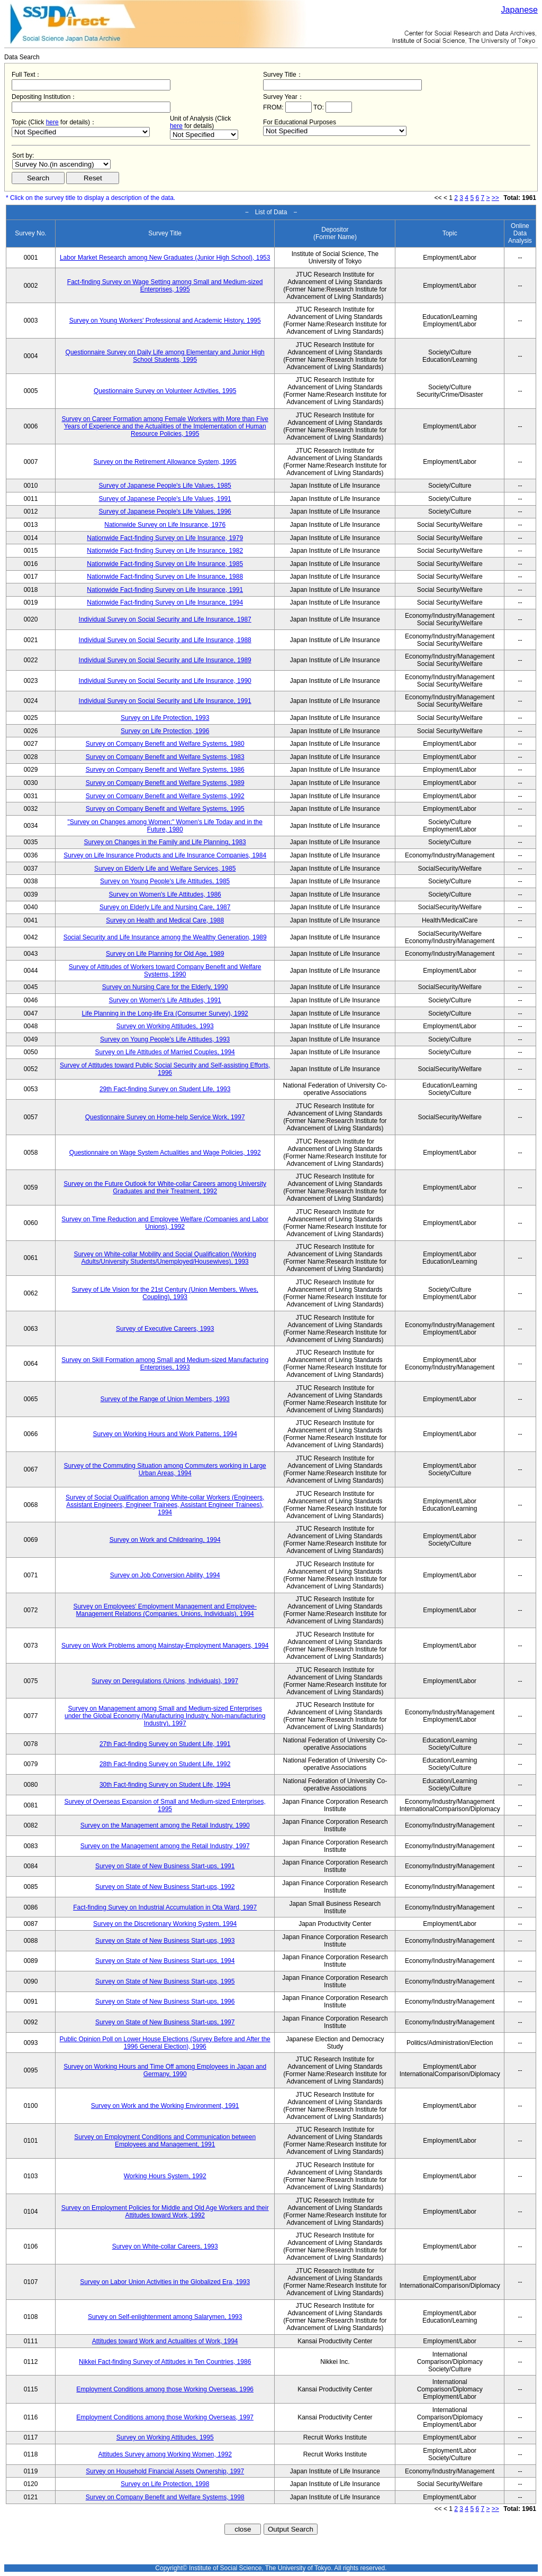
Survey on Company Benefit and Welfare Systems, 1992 (165, 796)
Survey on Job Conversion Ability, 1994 (165, 1575)
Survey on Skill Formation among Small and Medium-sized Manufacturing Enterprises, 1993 (164, 1363)
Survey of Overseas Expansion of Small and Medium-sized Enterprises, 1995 (165, 1805)
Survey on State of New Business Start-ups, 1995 (164, 1981)
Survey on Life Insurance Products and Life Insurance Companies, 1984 (165, 855)
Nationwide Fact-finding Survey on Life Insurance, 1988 (165, 576)
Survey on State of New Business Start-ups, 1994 (164, 1961)
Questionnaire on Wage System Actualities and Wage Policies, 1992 (165, 1152)
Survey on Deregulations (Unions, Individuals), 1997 (165, 1681)
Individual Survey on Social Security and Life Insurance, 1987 (165, 619)
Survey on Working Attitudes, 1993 (165, 1026)
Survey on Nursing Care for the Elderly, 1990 (165, 987)
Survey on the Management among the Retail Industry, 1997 (165, 1846)
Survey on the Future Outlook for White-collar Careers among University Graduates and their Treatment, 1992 (165, 1187)
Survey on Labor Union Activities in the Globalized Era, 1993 (165, 2282)
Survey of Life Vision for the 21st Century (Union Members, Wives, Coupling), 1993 (164, 1293)
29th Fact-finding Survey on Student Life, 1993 (165, 1089)
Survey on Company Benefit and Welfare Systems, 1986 (165, 769)
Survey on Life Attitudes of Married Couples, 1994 (165, 1052)
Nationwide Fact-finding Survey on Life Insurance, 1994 (165, 602)
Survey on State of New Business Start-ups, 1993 (164, 1940)
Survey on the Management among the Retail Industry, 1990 (165, 1825)
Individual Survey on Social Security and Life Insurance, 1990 (165, 680)
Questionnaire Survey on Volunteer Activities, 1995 (165, 391)
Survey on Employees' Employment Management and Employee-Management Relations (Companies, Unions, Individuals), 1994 (164, 1610)
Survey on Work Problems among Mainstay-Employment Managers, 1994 (164, 1645)
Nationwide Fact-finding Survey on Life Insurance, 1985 (165, 564)
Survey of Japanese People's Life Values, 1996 (165, 511)
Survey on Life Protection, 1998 (165, 2484)
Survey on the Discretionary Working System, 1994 (165, 1924)
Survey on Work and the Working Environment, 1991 (165, 2105)
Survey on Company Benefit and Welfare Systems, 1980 (165, 743)
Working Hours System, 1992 (165, 2176)
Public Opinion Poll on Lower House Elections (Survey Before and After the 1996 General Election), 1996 (165, 2042)
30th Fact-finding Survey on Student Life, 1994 (165, 1784)
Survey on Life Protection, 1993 (165, 717)
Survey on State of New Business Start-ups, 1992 (164, 1886)
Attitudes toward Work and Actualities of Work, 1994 (165, 2341)
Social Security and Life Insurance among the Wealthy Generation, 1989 (165, 937)
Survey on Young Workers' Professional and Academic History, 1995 (165, 320)
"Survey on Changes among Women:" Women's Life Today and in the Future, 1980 (165, 825)
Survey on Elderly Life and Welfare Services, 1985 (165, 868)
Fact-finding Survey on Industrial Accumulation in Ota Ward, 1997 (165, 1907)
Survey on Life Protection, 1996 (165, 731)
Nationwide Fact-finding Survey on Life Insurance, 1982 (165, 550)
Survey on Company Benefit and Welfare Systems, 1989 (165, 783)
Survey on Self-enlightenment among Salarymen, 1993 (165, 2317)
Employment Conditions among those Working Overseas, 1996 (165, 2389)
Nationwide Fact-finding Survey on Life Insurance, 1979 (165, 538)
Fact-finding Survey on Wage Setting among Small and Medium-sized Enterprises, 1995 (165, 285)
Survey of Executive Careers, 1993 (165, 1328)
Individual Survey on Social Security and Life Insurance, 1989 (165, 660)
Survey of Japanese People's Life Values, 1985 (165, 485)
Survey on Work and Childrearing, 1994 (165, 1539)
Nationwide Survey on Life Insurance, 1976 (164, 524)
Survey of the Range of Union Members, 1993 (165, 1399)
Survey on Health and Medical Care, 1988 (165, 920)
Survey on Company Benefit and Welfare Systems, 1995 (165, 808)
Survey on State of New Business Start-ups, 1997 (164, 2022)
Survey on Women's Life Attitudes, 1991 (165, 1000)
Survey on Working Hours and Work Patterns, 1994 (165, 1434)
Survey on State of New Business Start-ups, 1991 (164, 1866)
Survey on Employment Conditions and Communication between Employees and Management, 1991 (165, 2140)
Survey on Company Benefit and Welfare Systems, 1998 (165, 2497)
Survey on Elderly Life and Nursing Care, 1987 (165, 907)
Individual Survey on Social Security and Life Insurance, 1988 (165, 640)
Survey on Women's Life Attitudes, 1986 (165, 894)
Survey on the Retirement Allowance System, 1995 (165, 461)
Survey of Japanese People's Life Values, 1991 (165, 499)
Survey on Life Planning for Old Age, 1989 (165, 953)
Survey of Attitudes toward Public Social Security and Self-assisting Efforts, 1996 (165, 1069)
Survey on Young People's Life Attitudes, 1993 (165, 1039)
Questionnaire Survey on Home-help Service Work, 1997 (165, 1117)
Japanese (519, 9)
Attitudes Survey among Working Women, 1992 (165, 2454)
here (52, 122)
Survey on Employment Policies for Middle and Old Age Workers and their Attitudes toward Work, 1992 (165, 2211)
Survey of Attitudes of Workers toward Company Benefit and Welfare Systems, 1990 (165, 970)
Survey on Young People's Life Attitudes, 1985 (165, 881)
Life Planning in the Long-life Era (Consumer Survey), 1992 (165, 1013)
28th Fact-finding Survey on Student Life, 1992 (165, 1764)
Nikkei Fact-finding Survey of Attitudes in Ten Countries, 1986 (165, 2361)
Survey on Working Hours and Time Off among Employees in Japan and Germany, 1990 (165, 2070)
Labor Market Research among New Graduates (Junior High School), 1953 (165, 257)
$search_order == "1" (61, 164)
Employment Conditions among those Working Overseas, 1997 (165, 2417)
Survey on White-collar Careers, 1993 (165, 2246)
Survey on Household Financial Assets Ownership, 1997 (165, 2471)
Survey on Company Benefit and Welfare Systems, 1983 (165, 757)
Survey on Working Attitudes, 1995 (165, 2437)
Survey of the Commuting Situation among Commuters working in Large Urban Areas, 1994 (165, 1469)
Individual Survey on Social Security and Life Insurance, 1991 (165, 701)
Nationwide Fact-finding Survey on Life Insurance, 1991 (165, 589)
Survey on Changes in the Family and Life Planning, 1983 (165, 842)
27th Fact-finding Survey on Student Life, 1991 (165, 1744)
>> (495, 198)
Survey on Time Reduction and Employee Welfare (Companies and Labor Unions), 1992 (164, 1223)
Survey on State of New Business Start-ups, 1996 (164, 2001)
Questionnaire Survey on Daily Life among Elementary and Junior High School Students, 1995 (165, 356)
